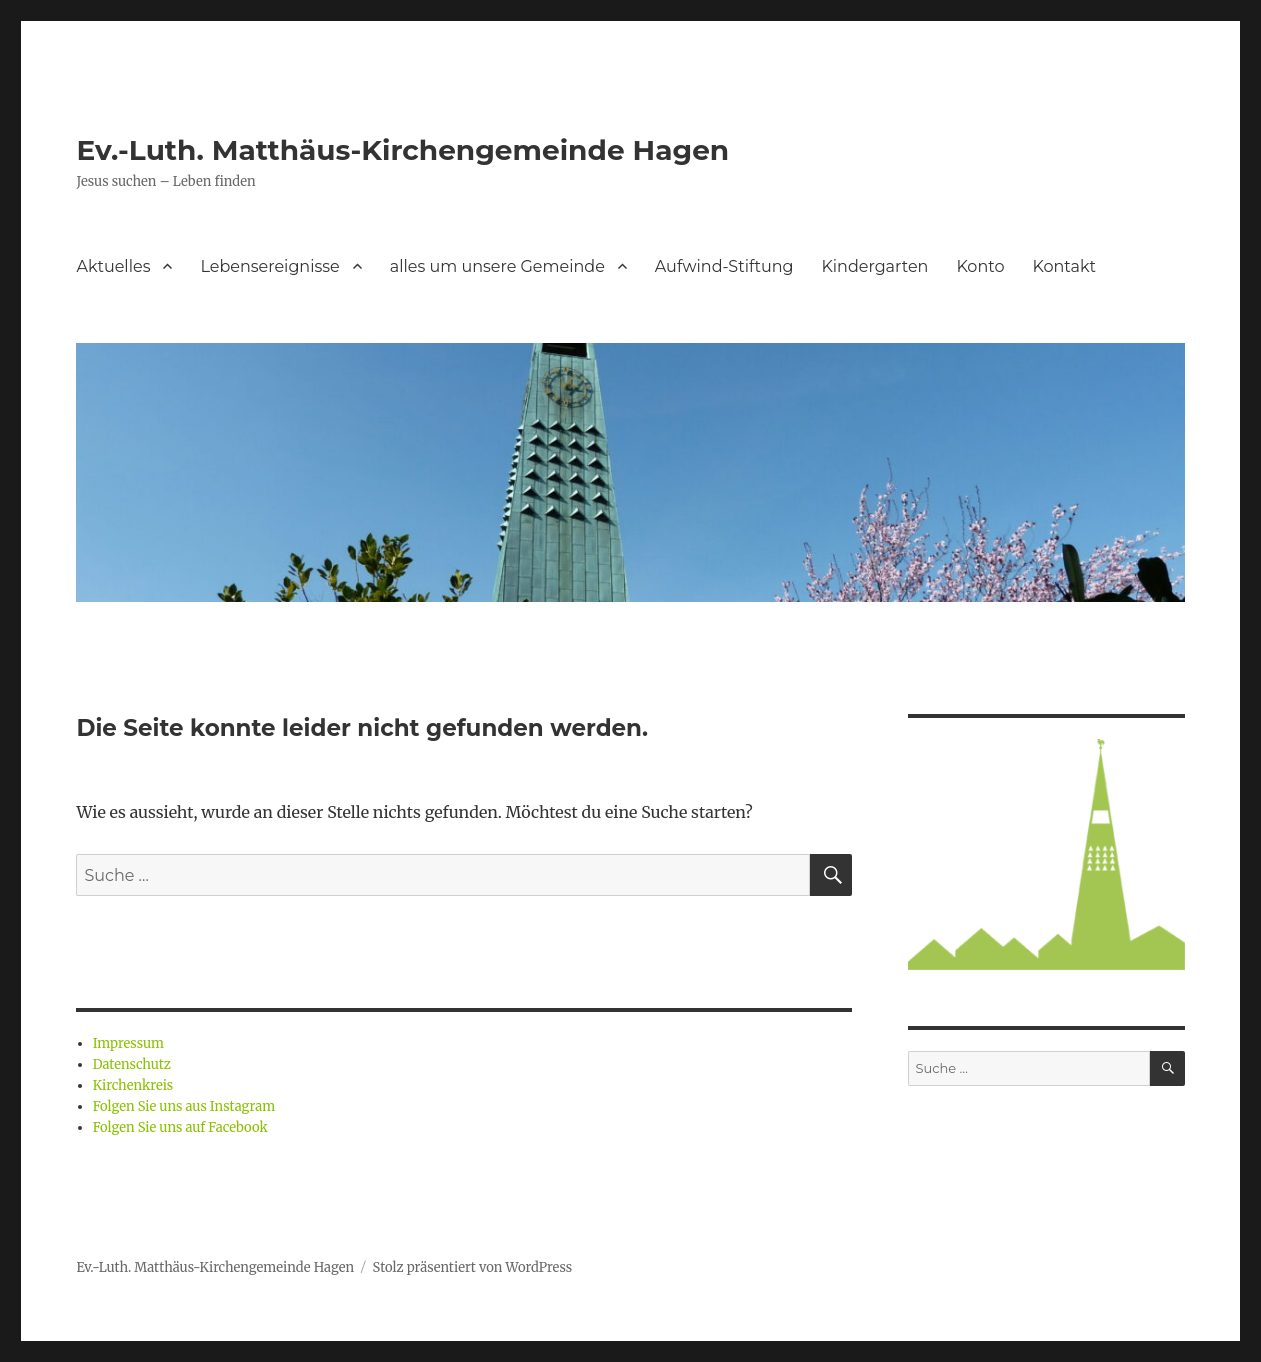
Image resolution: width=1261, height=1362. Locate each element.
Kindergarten (874, 266)
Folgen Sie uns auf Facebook (180, 1127)
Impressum (128, 1043)
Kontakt (1064, 266)
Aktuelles (113, 266)
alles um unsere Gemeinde (497, 266)
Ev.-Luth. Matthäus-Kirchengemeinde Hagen (402, 150)
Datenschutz (132, 1064)
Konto (980, 266)
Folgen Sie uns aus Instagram (184, 1106)
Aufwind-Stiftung (724, 266)
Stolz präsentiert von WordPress (473, 1267)
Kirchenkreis (133, 1085)
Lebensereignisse (269, 266)
